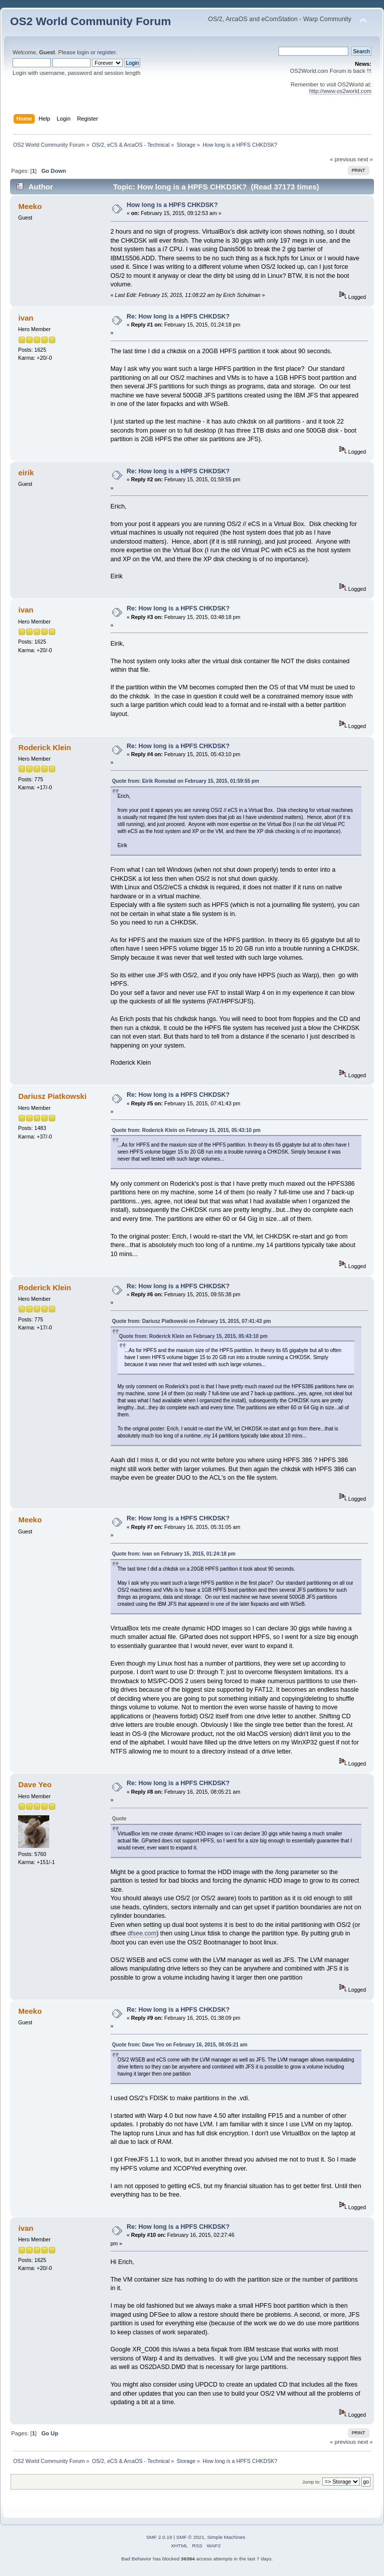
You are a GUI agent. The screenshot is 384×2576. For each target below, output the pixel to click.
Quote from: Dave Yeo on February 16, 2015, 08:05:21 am (179, 2044)
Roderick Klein (44, 747)
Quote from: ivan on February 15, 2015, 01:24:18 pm (174, 1554)
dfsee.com (142, 1933)
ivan (25, 318)
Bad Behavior (136, 2558)
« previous (343, 159)
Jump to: (311, 2482)
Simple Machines (226, 2537)
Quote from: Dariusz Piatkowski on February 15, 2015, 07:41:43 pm (191, 1321)
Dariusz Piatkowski (52, 1096)
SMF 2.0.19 (159, 2537)
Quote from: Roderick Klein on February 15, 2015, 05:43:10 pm (186, 1130)
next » (365, 159)
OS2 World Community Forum (90, 21)
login (83, 52)
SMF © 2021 (190, 2537)
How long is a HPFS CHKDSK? (172, 205)
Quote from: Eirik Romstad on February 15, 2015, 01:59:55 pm (185, 781)
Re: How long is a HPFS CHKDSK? (178, 316)
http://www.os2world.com (340, 91)
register (106, 52)
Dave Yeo (34, 1784)
